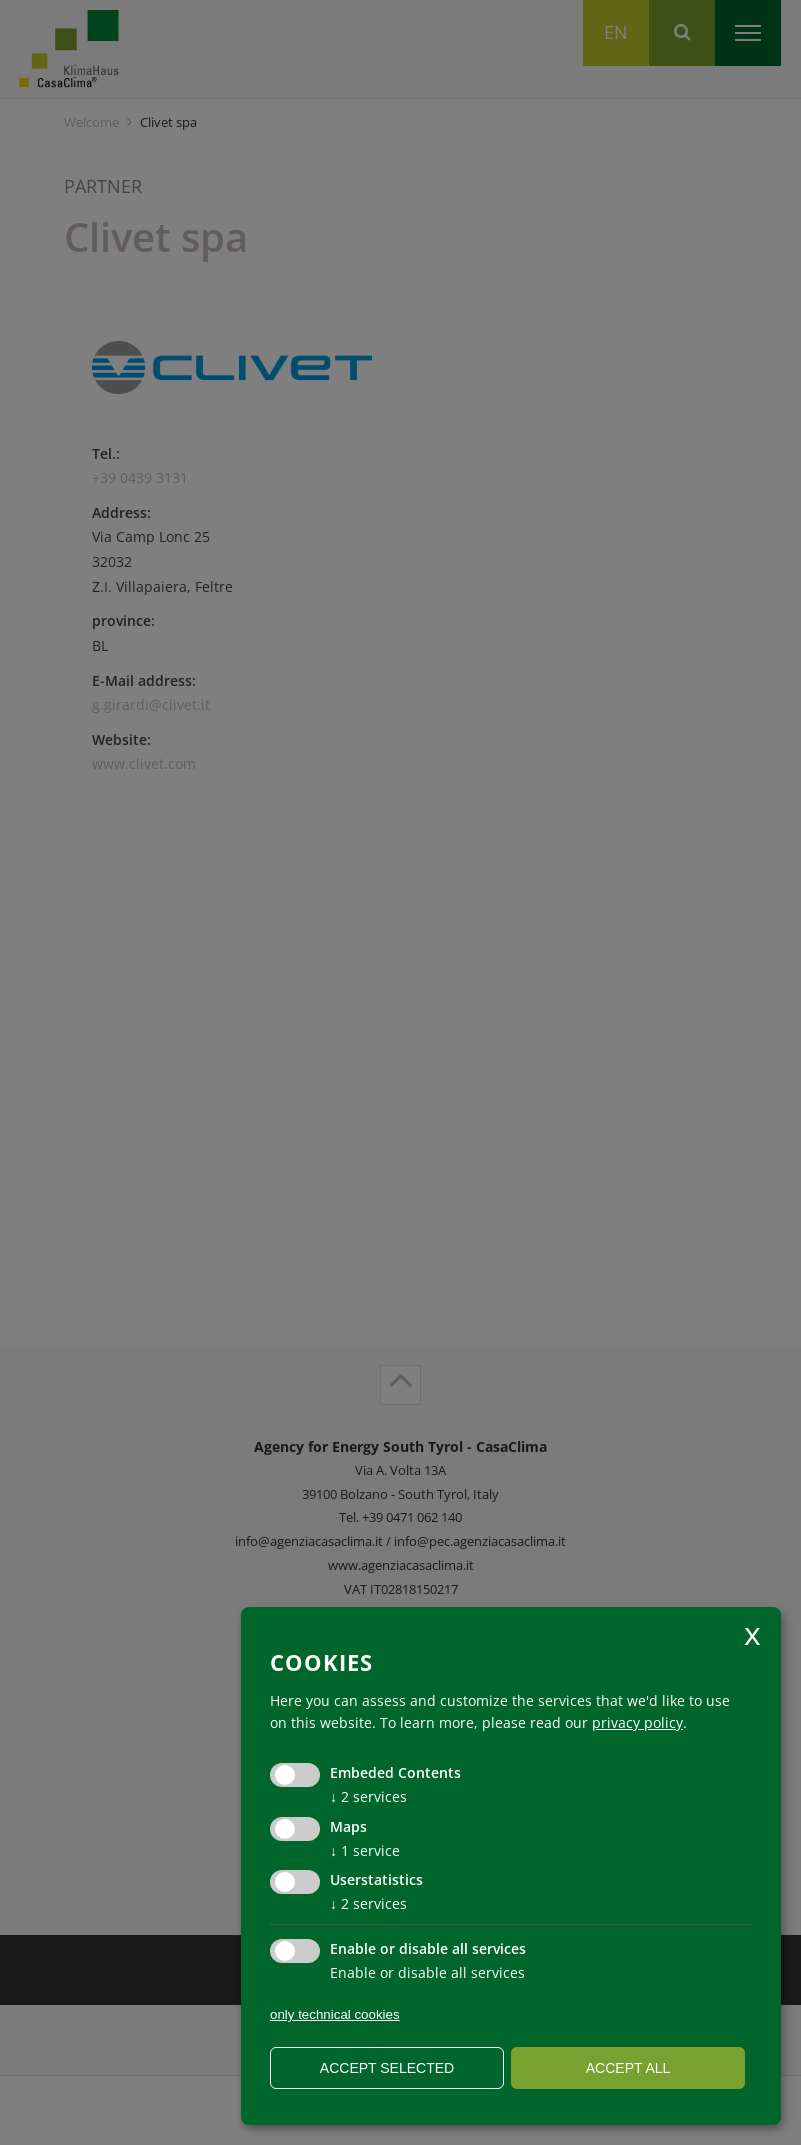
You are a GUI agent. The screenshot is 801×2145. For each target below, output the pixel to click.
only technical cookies (335, 2014)
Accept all (628, 2068)
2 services (368, 1796)
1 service (365, 1850)
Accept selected (387, 2068)
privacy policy (637, 1722)
